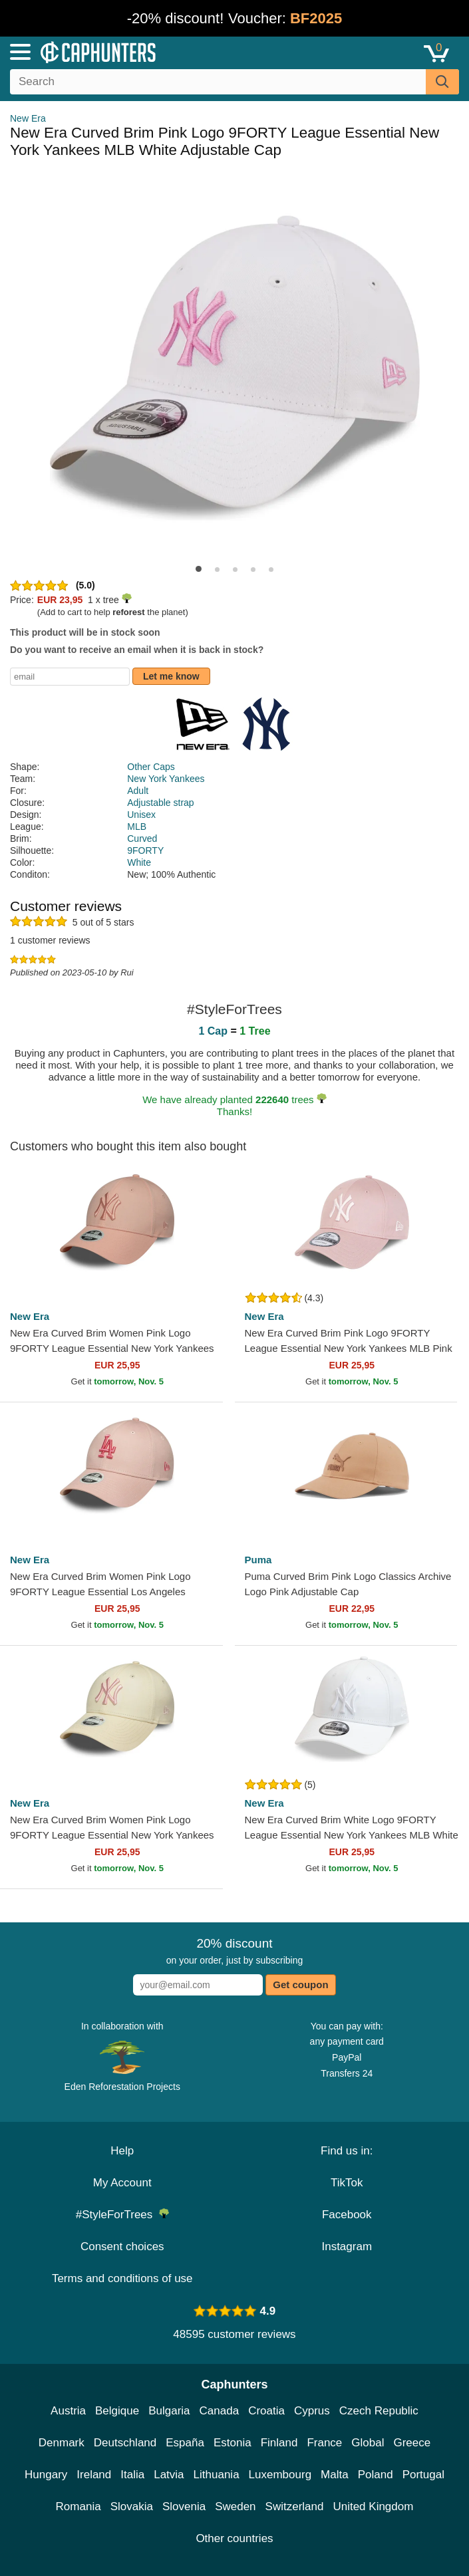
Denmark (61, 2442)
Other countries (234, 2538)
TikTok (347, 2182)
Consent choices (122, 2246)
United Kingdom (373, 2506)
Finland (279, 2442)
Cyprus (312, 2410)
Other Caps (151, 766)
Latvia (169, 2474)
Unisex (141, 814)
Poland (375, 2474)
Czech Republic (378, 2410)
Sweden (235, 2506)
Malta (335, 2474)
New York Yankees (165, 778)
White (139, 862)
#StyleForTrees (122, 2214)
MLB (136, 826)
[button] (199, 569)
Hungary (46, 2474)
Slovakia (131, 2506)
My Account (122, 2182)
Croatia (266, 2410)
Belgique (117, 2410)
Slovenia (184, 2506)
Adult (137, 790)
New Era (28, 118)
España (185, 2442)
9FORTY (145, 850)
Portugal (423, 2474)
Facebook (347, 2214)
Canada (219, 2410)
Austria (68, 2410)
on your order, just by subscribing (234, 1951)
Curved (142, 838)
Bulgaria (169, 2410)
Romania (78, 2506)
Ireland (94, 2474)
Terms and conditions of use (122, 2278)
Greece (411, 2442)
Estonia (232, 2442)
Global (367, 2442)
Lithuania (216, 2474)
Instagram (346, 2246)
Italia (132, 2474)
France (324, 2442)
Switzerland (294, 2506)
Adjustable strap (160, 802)
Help (122, 2150)
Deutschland (125, 2442)
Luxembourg (280, 2474)
